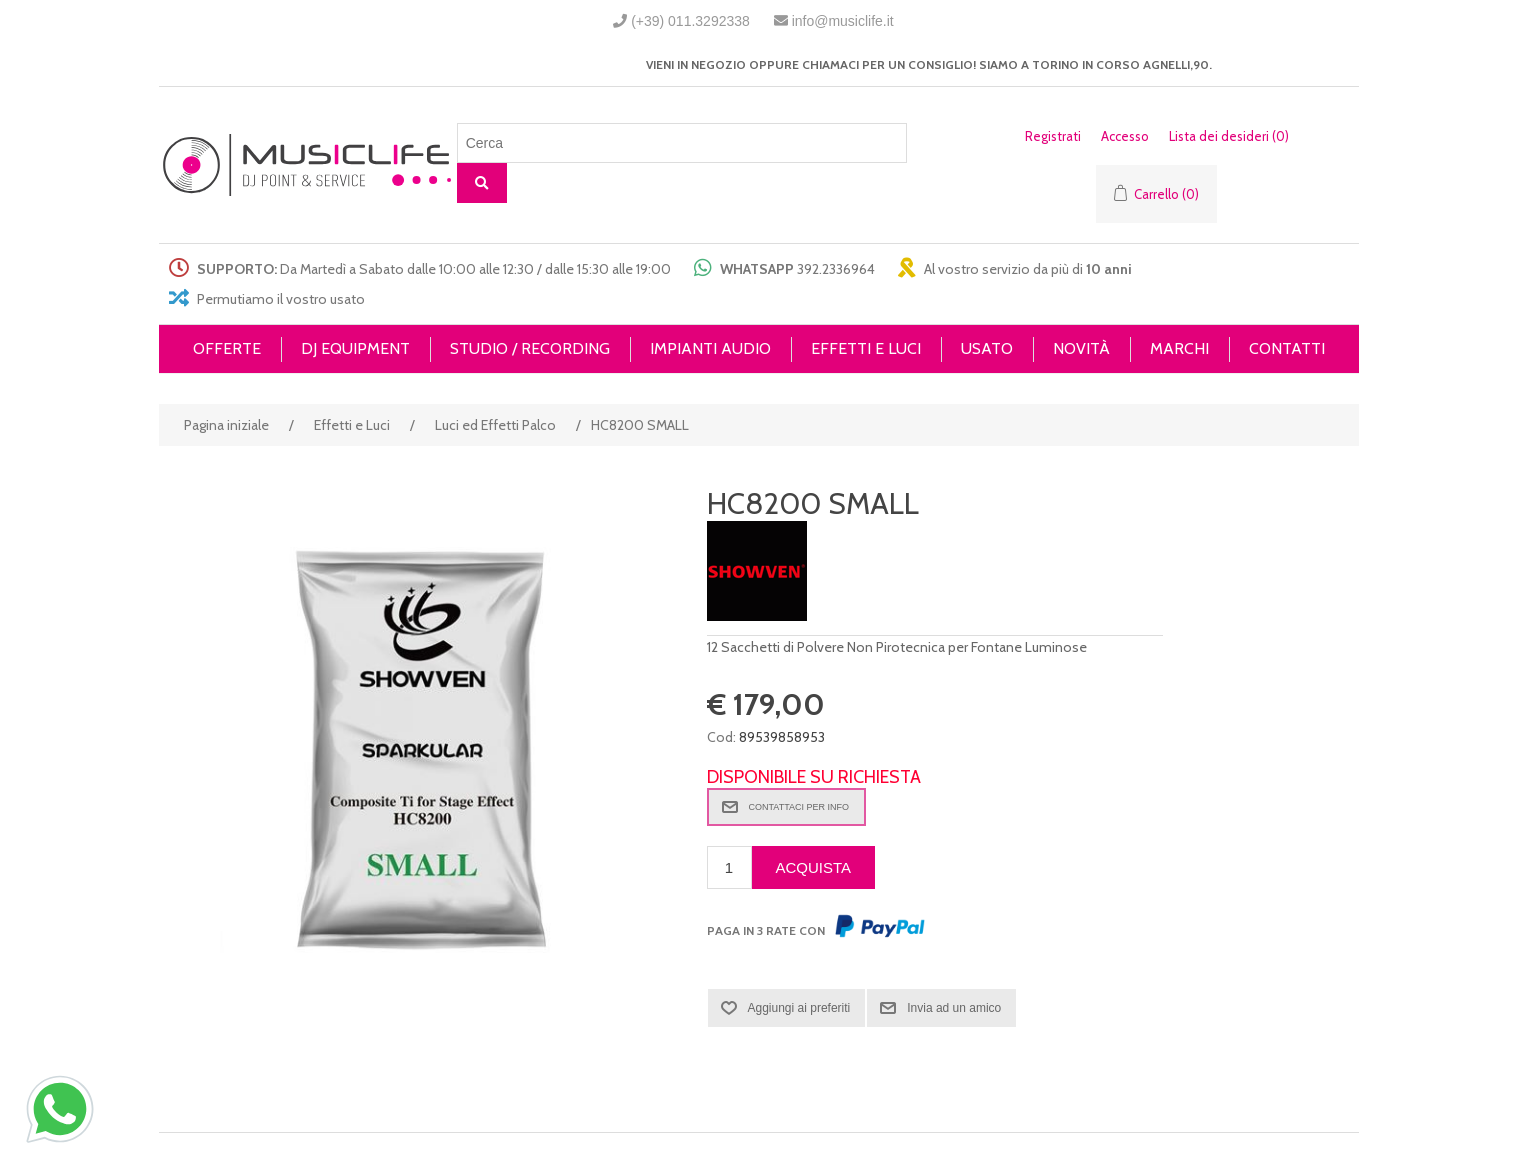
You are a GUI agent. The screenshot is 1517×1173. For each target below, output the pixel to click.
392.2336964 (836, 269)
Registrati (1053, 136)
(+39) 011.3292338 (690, 21)
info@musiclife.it (843, 21)
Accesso (1125, 136)
